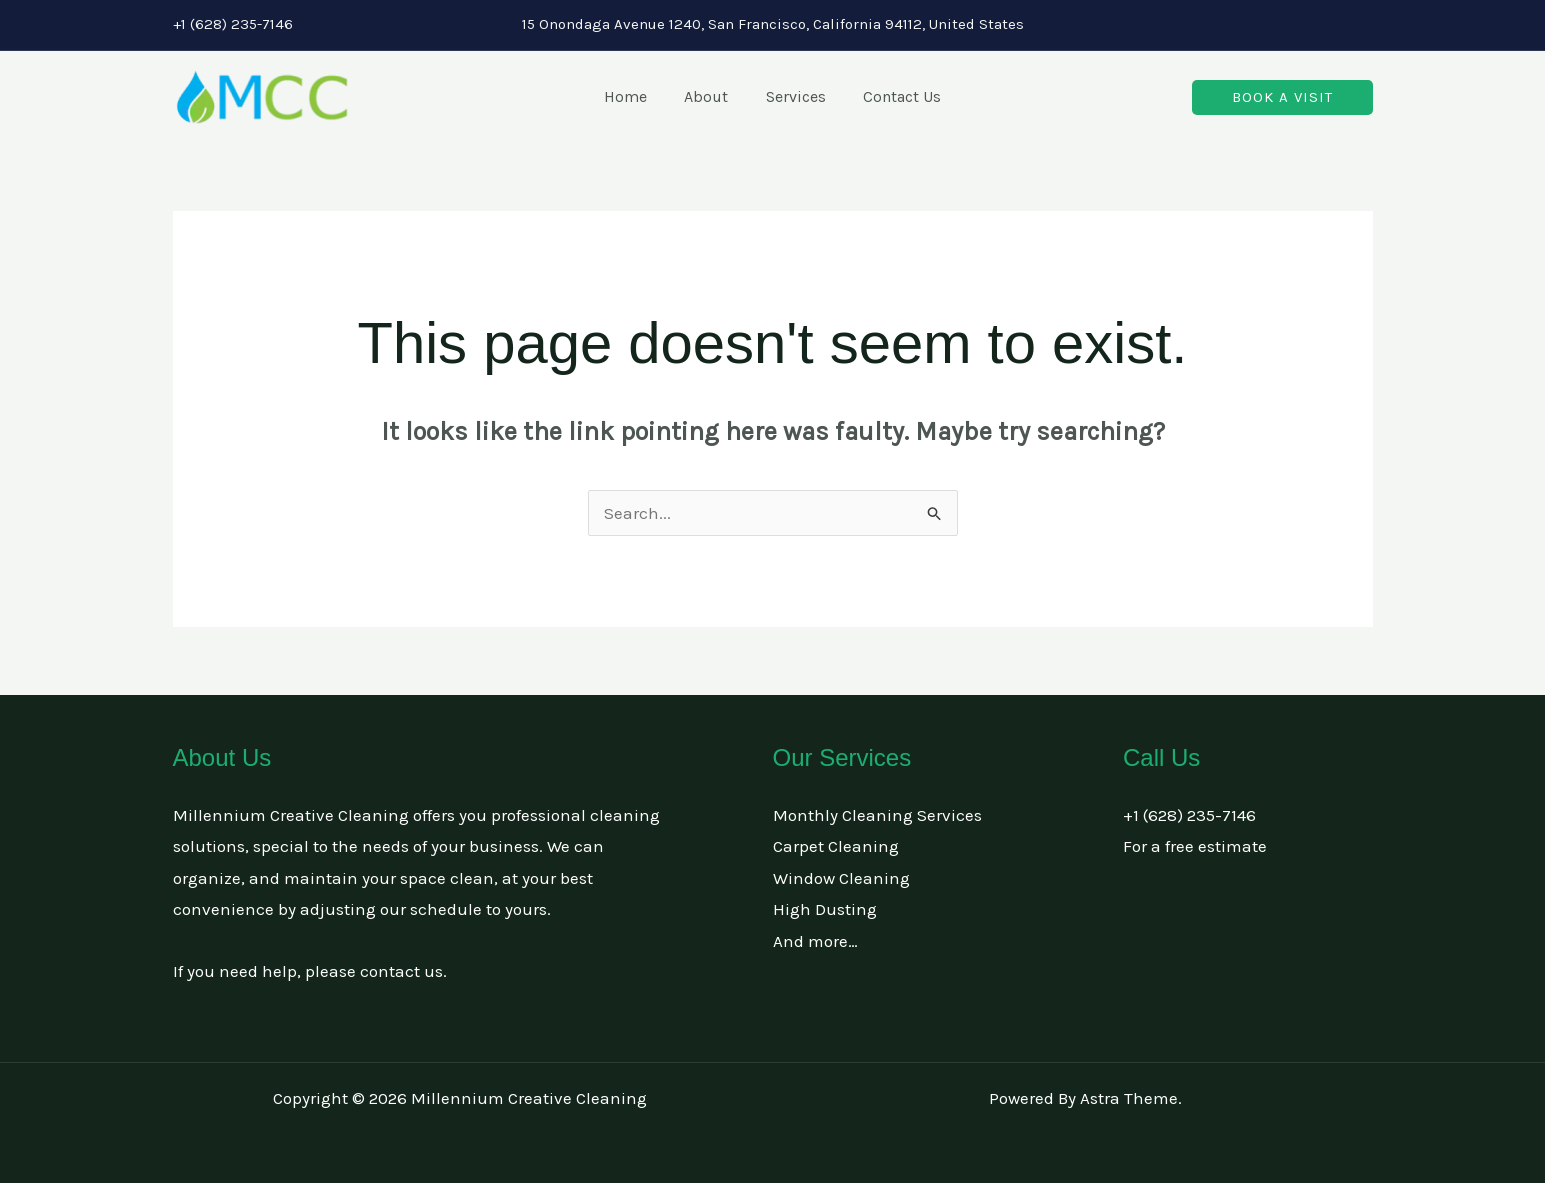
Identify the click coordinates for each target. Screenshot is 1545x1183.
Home (633, 96)
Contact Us (894, 96)
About (709, 96)
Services (793, 96)
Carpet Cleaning (836, 846)
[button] (1282, 97)
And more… (815, 941)
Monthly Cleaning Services (877, 815)
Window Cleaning (841, 878)
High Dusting (825, 909)
